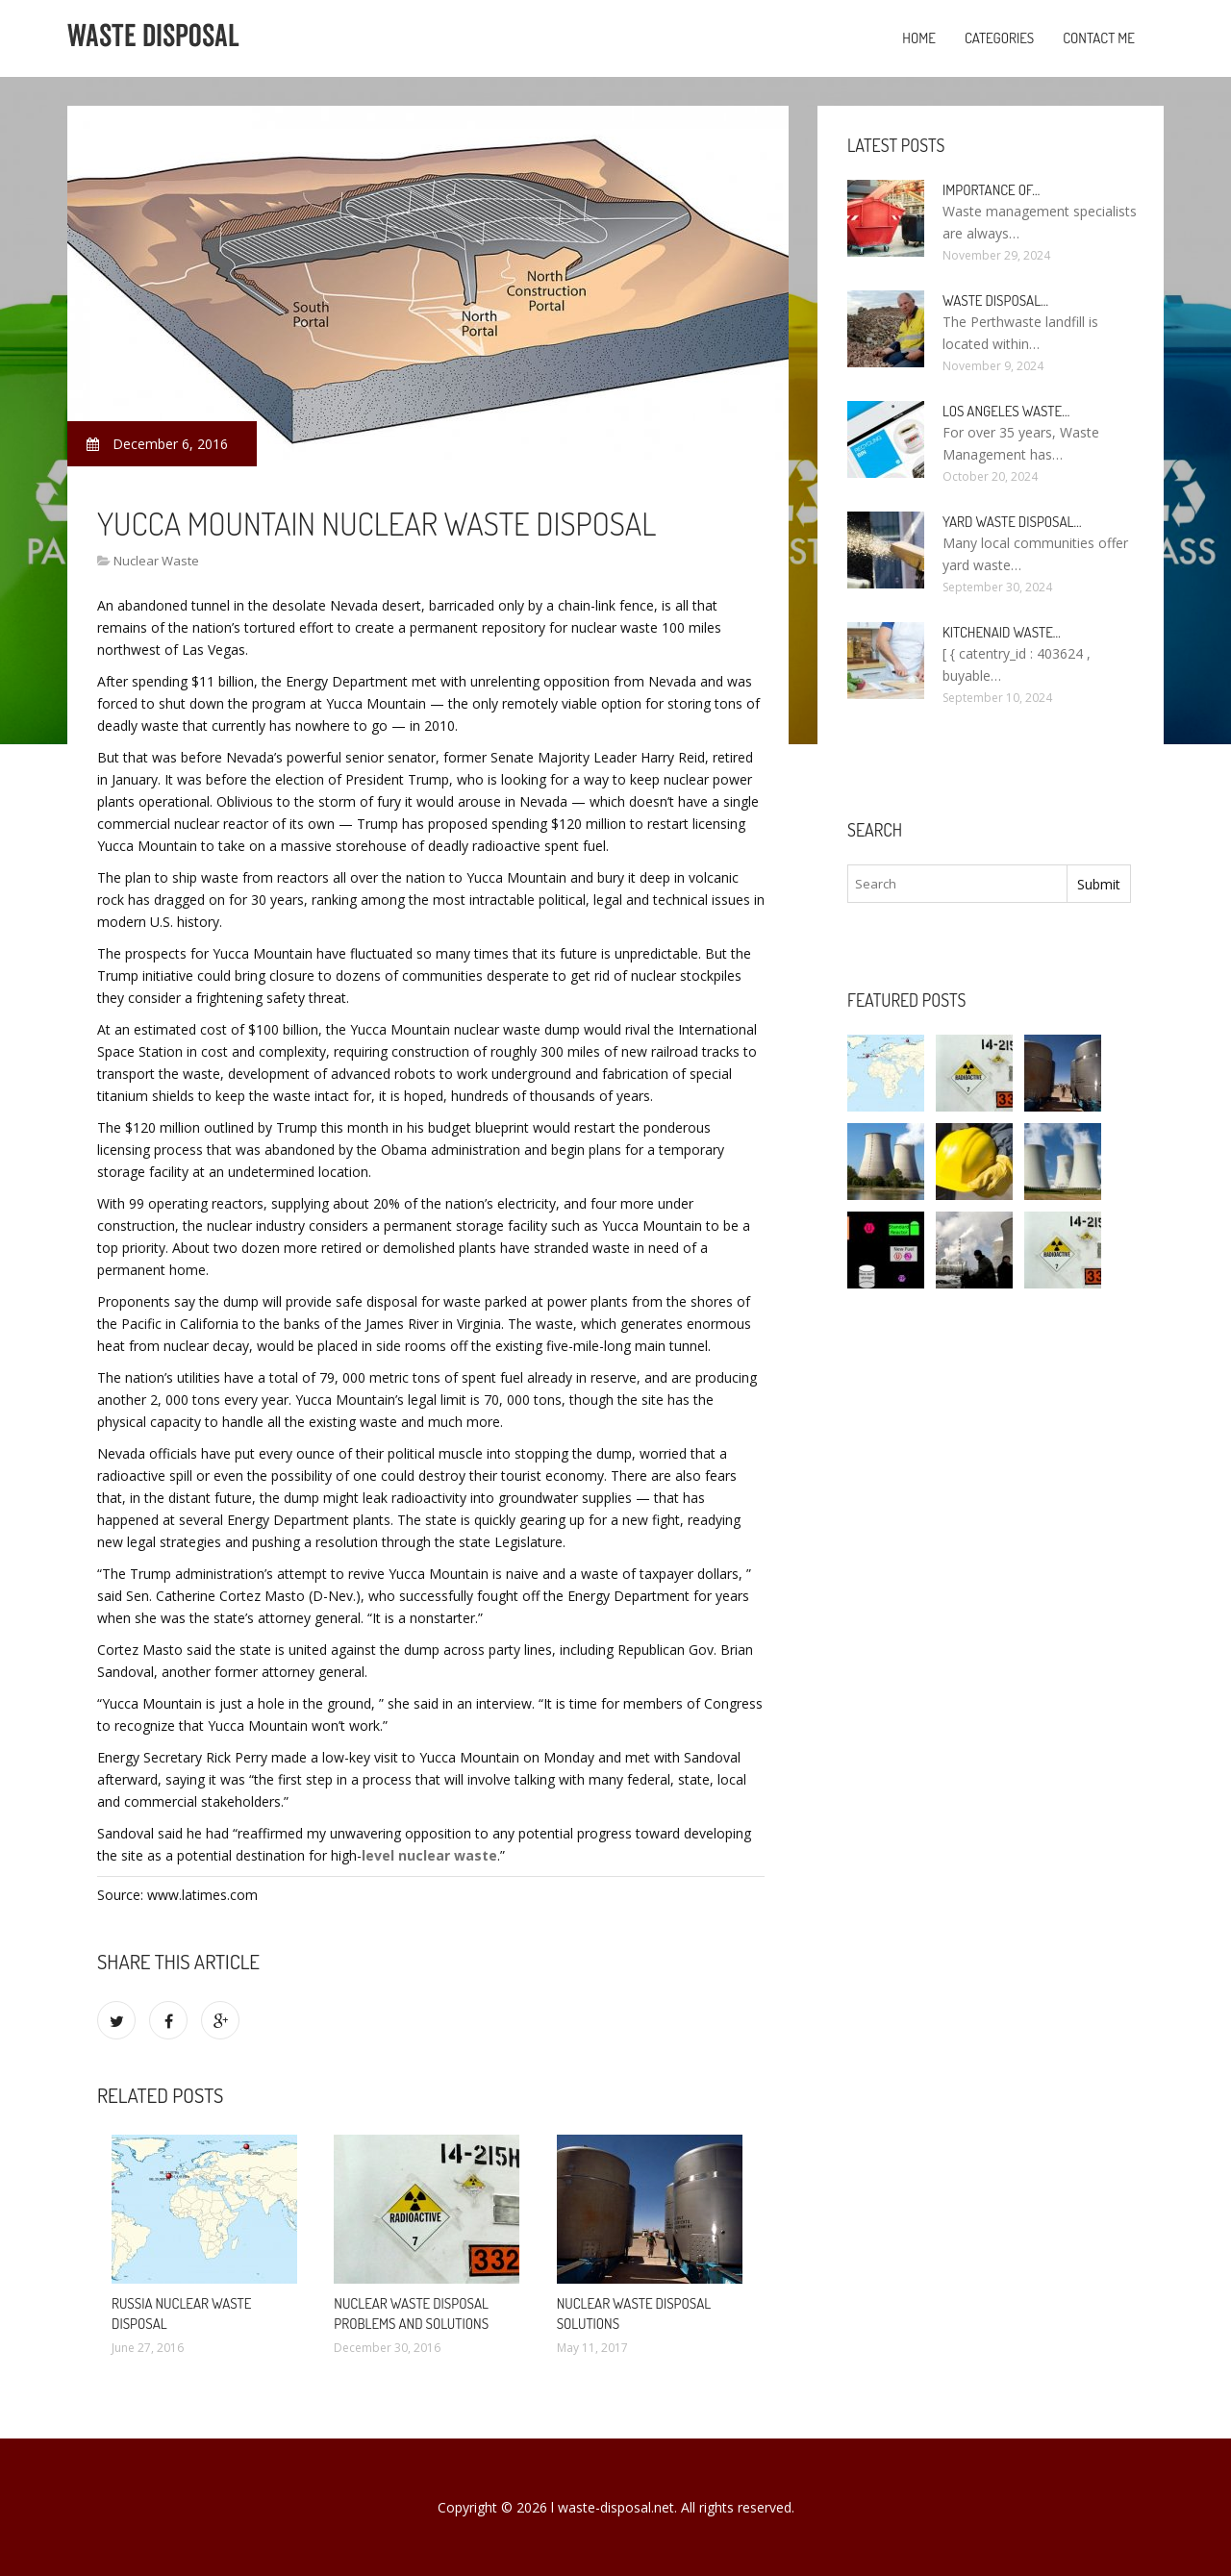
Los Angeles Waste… (1005, 411)
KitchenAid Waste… (1001, 632)
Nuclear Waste (156, 560)
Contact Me (1099, 38)
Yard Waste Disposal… (1012, 522)
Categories (999, 38)
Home (919, 38)
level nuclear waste (429, 1855)
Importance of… (991, 190)
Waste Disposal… (995, 300)
